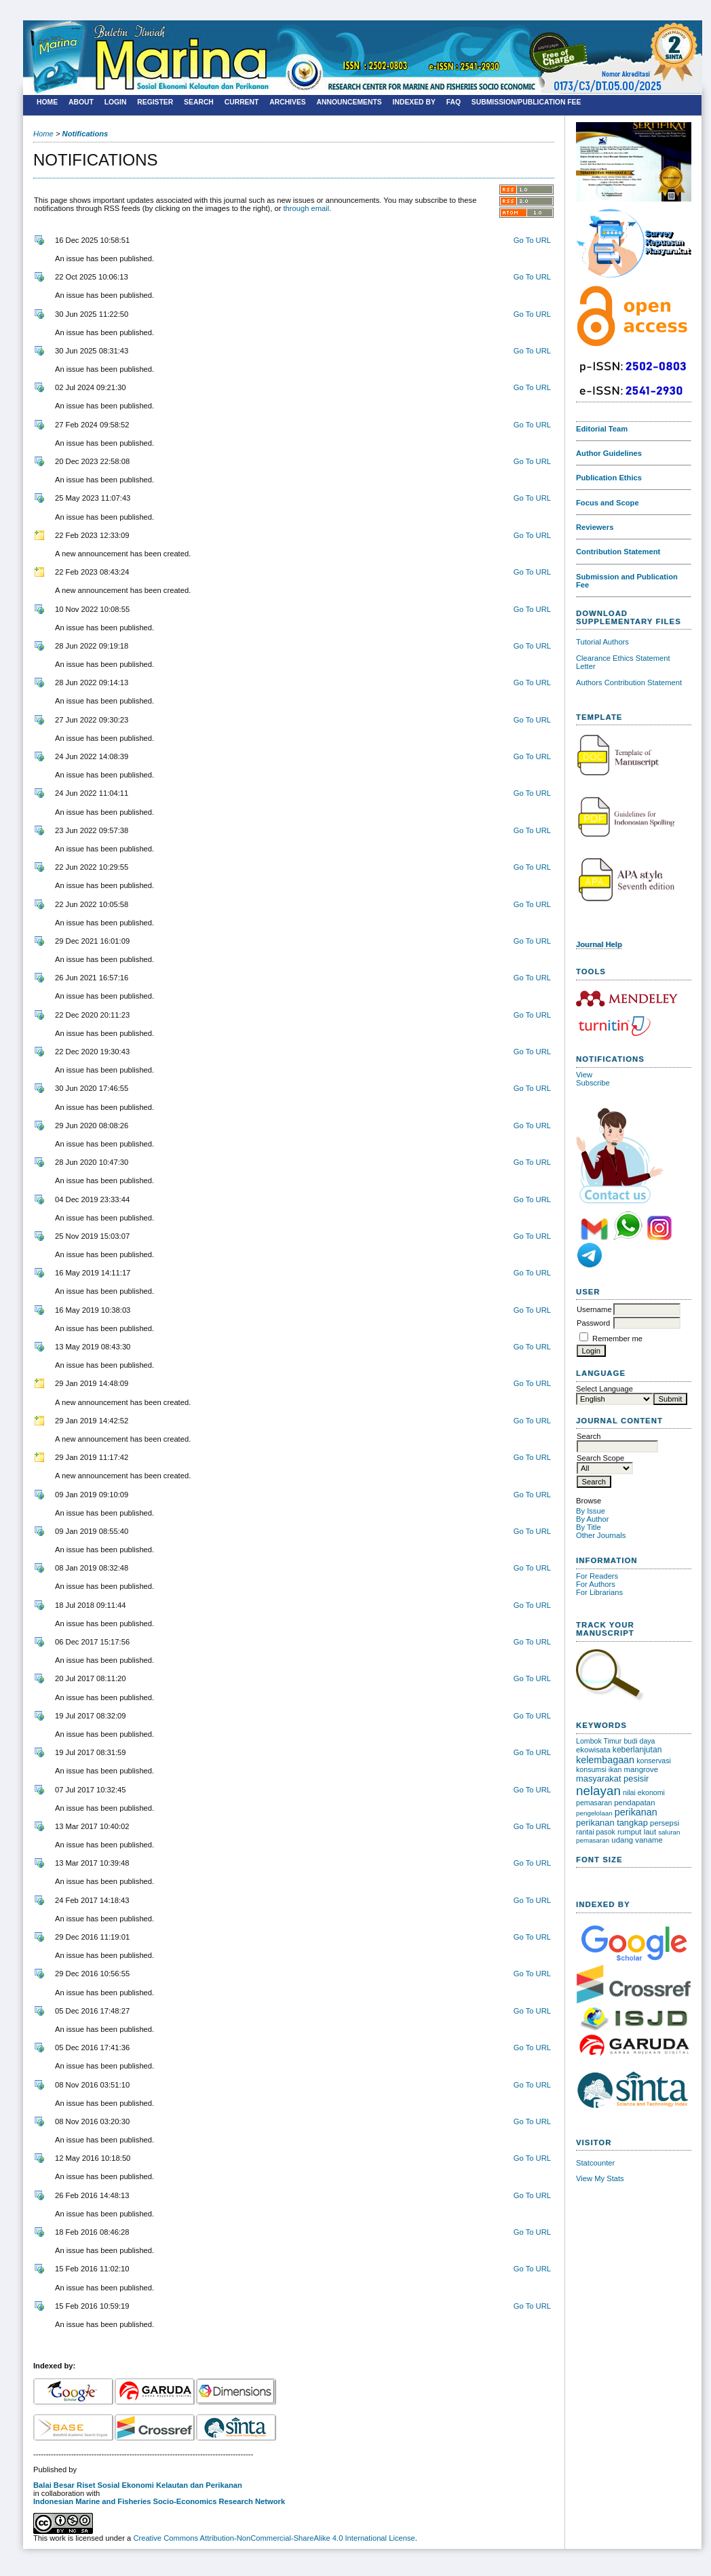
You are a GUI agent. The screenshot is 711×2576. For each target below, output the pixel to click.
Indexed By (414, 102)
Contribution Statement (618, 551)
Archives (287, 102)
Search (199, 102)
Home (47, 102)
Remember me (617, 1338)
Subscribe (593, 1083)
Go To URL (532, 240)
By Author (592, 1519)
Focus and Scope (607, 503)
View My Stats (600, 2178)
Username (594, 1309)
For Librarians (599, 1592)
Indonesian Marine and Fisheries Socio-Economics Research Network (159, 2501)
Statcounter (595, 2163)
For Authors (595, 1584)
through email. (308, 208)
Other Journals (601, 1535)
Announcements (349, 102)
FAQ (453, 102)
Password (593, 1323)
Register (155, 102)
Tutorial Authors (602, 642)
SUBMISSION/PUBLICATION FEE (526, 102)
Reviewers (594, 527)
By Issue (590, 1511)
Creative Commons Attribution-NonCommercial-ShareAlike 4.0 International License (274, 2538)
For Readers (597, 1576)
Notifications (85, 134)
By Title (588, 1527)
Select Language (604, 1389)
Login (115, 102)
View (584, 1075)
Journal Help (599, 944)
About (81, 102)
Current (242, 102)
